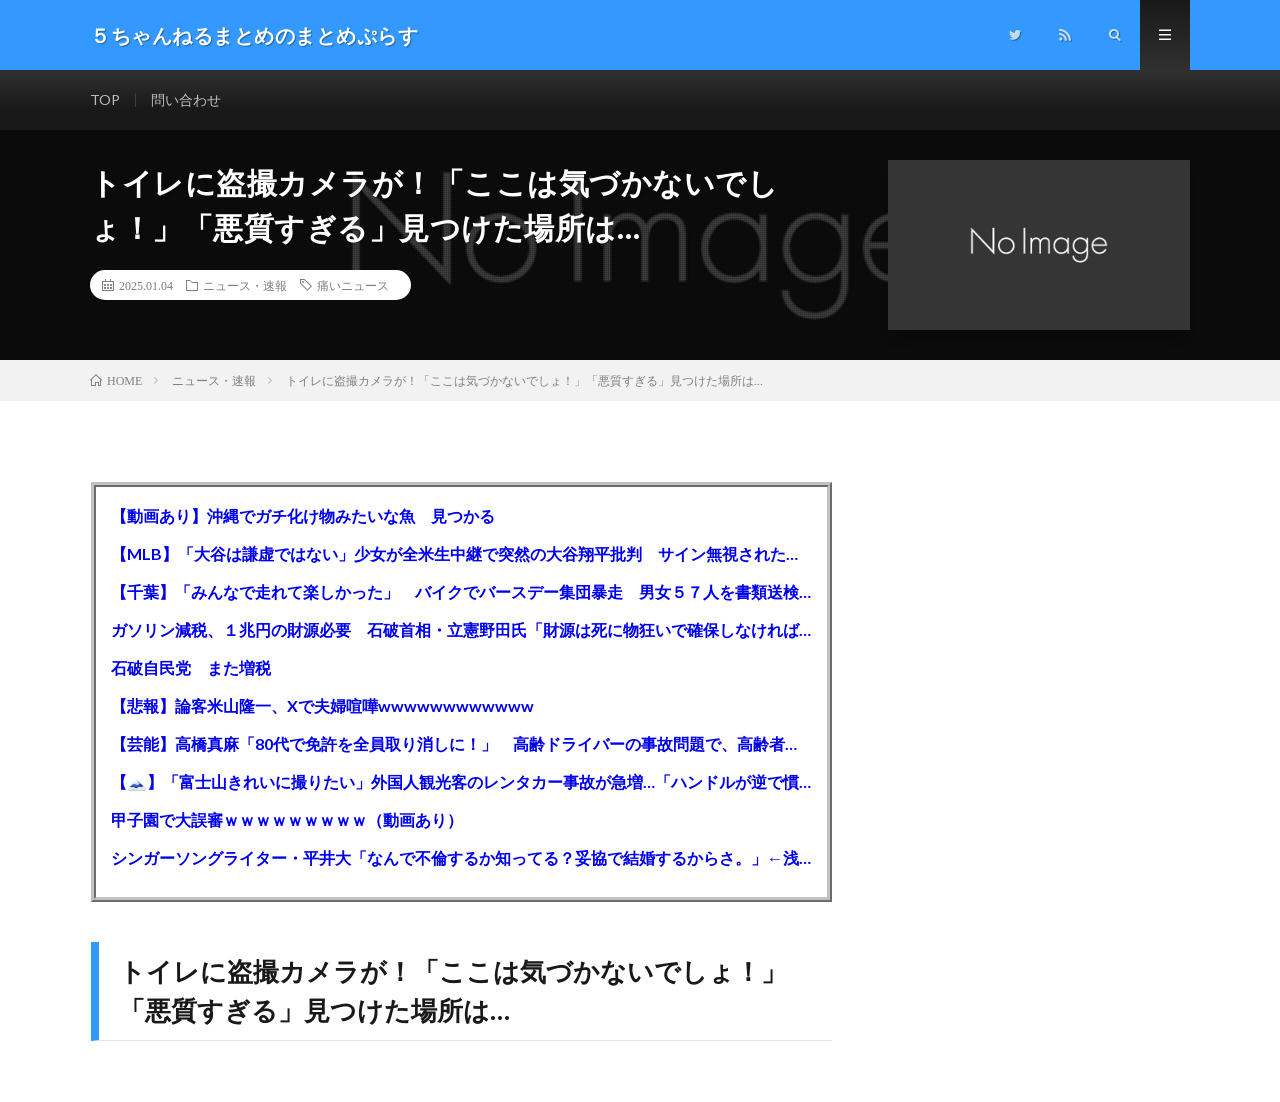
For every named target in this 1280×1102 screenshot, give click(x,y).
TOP (105, 99)
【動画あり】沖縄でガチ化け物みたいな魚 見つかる (303, 515)
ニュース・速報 (245, 285)
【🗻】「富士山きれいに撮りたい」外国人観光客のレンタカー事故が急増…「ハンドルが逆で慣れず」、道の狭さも (461, 781)
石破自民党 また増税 (191, 667)
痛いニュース (353, 285)
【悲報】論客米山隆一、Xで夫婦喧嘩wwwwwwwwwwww (322, 705)
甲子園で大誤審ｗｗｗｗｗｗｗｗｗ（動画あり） (287, 819)
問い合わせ (186, 99)
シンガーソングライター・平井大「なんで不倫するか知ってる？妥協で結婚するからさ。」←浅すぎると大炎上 (461, 857)
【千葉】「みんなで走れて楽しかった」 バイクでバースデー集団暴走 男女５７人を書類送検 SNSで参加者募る (461, 591)
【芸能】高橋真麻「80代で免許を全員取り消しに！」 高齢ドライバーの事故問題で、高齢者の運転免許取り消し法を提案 (461, 743)
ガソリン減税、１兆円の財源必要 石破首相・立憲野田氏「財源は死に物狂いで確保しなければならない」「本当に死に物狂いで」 (461, 629)
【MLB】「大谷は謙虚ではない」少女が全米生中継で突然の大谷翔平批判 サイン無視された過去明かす (461, 553)
